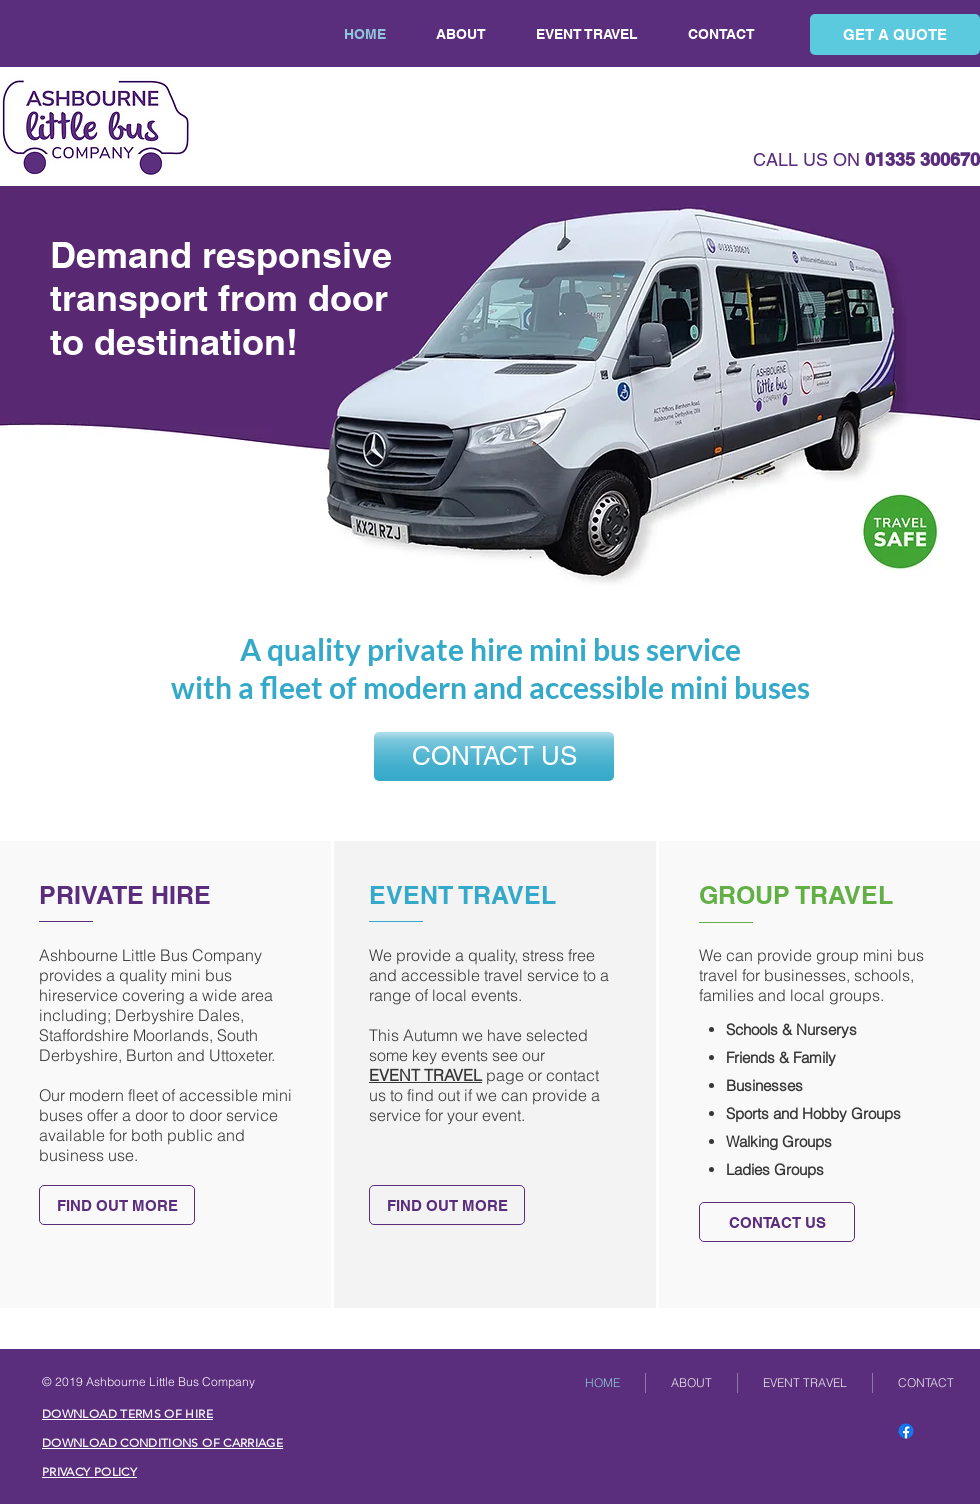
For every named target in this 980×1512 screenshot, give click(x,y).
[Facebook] (906, 1431)
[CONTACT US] (494, 756)
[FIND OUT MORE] (117, 1205)
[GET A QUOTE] (895, 34)
